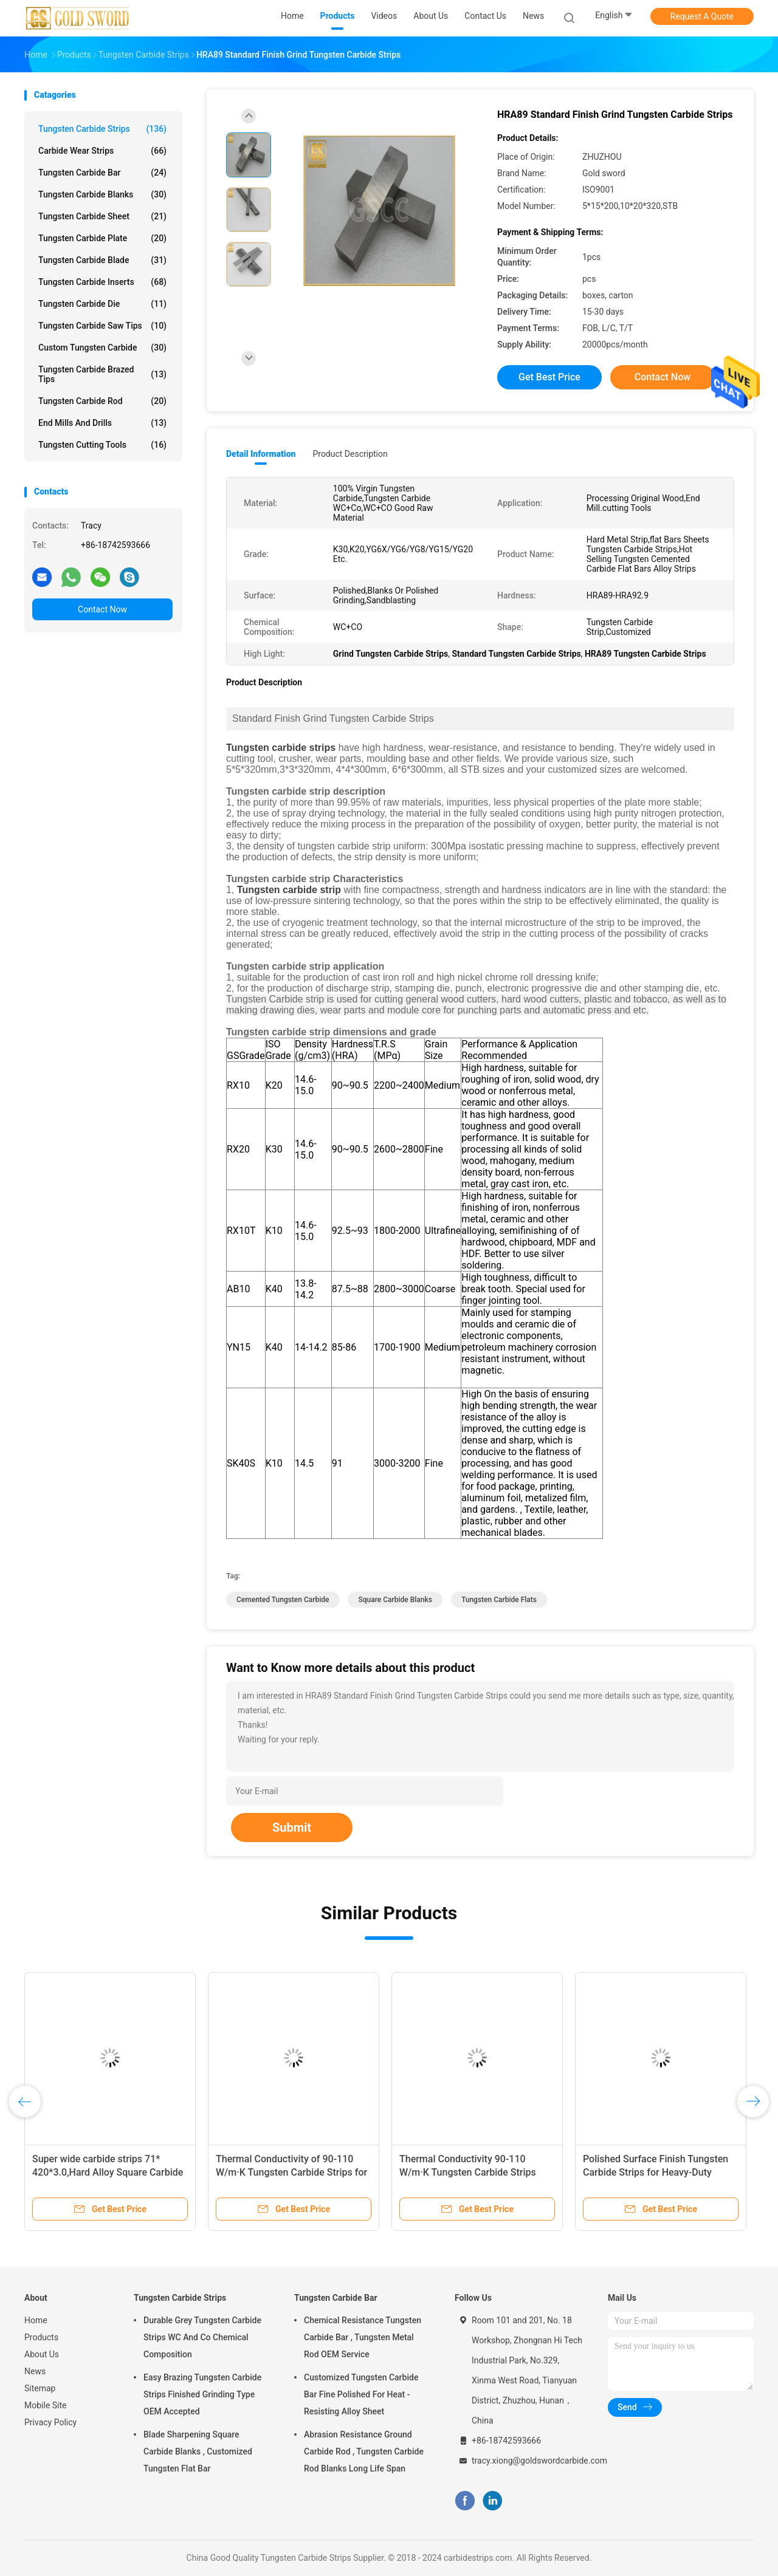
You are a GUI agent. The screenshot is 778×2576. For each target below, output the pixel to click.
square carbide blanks (395, 1599)
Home (35, 2320)
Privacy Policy (50, 2422)
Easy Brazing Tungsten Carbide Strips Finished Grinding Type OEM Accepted (202, 2394)
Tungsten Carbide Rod (102, 401)
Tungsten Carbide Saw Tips (102, 326)
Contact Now (102, 609)
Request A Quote (702, 16)
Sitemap (39, 2388)
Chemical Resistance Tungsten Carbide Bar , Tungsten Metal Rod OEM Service (362, 2337)
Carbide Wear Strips (102, 151)
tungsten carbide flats (499, 1599)
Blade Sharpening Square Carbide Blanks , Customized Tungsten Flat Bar (197, 2451)
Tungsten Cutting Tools (102, 445)
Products (41, 2337)
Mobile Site (45, 2405)
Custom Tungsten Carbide (102, 347)
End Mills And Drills (102, 423)
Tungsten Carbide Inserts (102, 282)
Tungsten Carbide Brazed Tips (102, 374)
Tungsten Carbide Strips (102, 129)
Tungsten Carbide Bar (102, 172)
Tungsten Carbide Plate (102, 238)
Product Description (349, 454)
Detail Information (260, 454)
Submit (291, 1827)
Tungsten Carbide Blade (102, 260)
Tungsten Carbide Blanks (102, 194)
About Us (41, 2354)
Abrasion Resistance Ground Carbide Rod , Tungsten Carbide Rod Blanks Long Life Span (364, 2451)
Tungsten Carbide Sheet (102, 216)
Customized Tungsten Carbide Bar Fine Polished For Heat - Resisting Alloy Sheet (361, 2394)
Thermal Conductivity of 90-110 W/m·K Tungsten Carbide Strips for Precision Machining (291, 2172)
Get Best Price (549, 377)
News (35, 2371)
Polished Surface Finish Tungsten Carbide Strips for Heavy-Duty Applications (655, 2172)
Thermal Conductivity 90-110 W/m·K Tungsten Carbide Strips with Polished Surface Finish (467, 2172)
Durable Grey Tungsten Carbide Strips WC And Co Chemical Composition (202, 2337)
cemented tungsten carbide (282, 1599)
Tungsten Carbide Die (102, 304)
